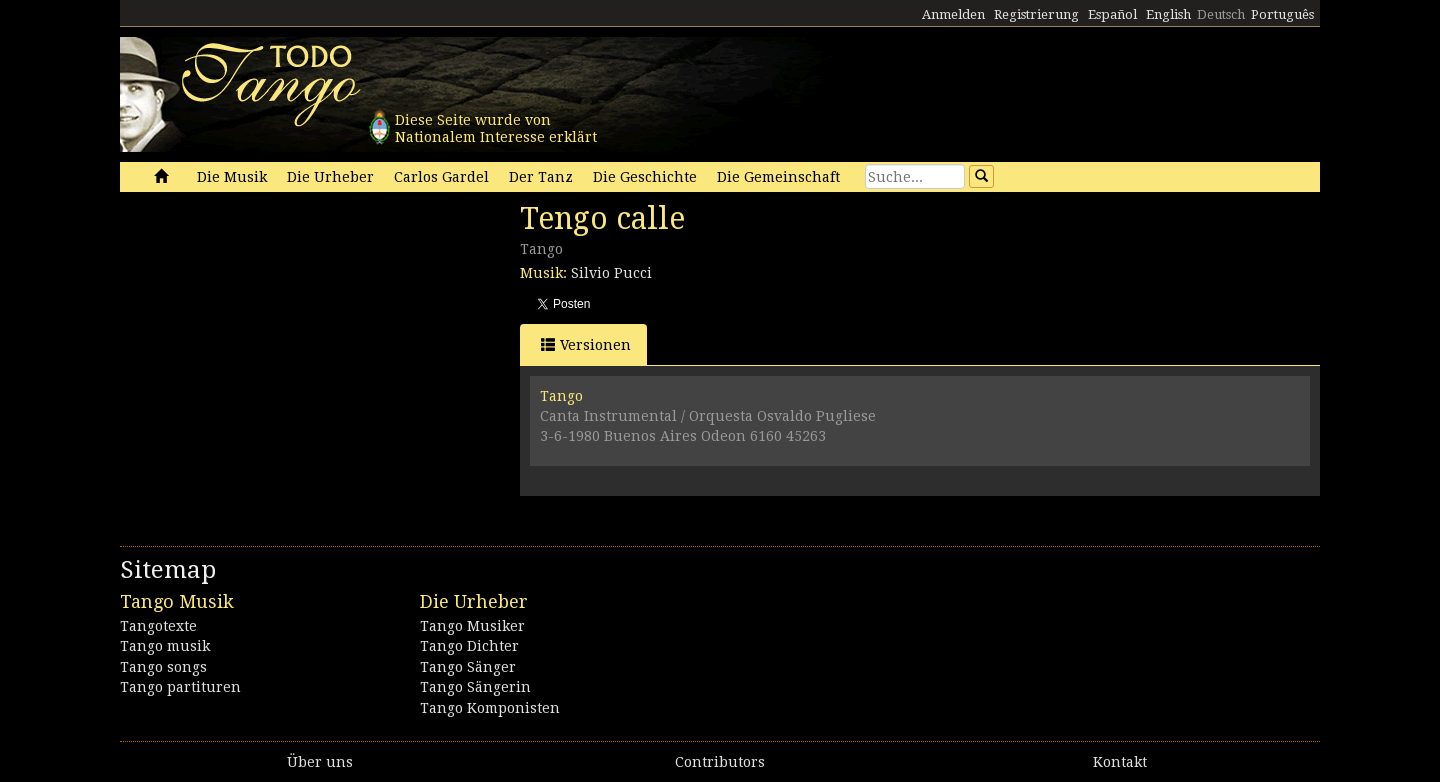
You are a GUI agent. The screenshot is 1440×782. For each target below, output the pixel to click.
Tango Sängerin (475, 687)
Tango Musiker (472, 626)
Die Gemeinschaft (778, 177)
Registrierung (1036, 14)
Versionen (586, 344)
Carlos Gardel (441, 177)
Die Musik (232, 177)
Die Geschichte (645, 177)
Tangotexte (158, 626)
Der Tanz (541, 177)
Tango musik (165, 646)
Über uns (320, 762)
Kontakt (1120, 762)
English (1168, 14)
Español (1112, 14)
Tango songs (163, 667)
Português (1282, 14)
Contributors (720, 762)
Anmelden (953, 14)
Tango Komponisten (490, 708)
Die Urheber (330, 177)
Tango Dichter (469, 646)
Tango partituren (180, 687)
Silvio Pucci (611, 273)
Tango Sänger (468, 667)
